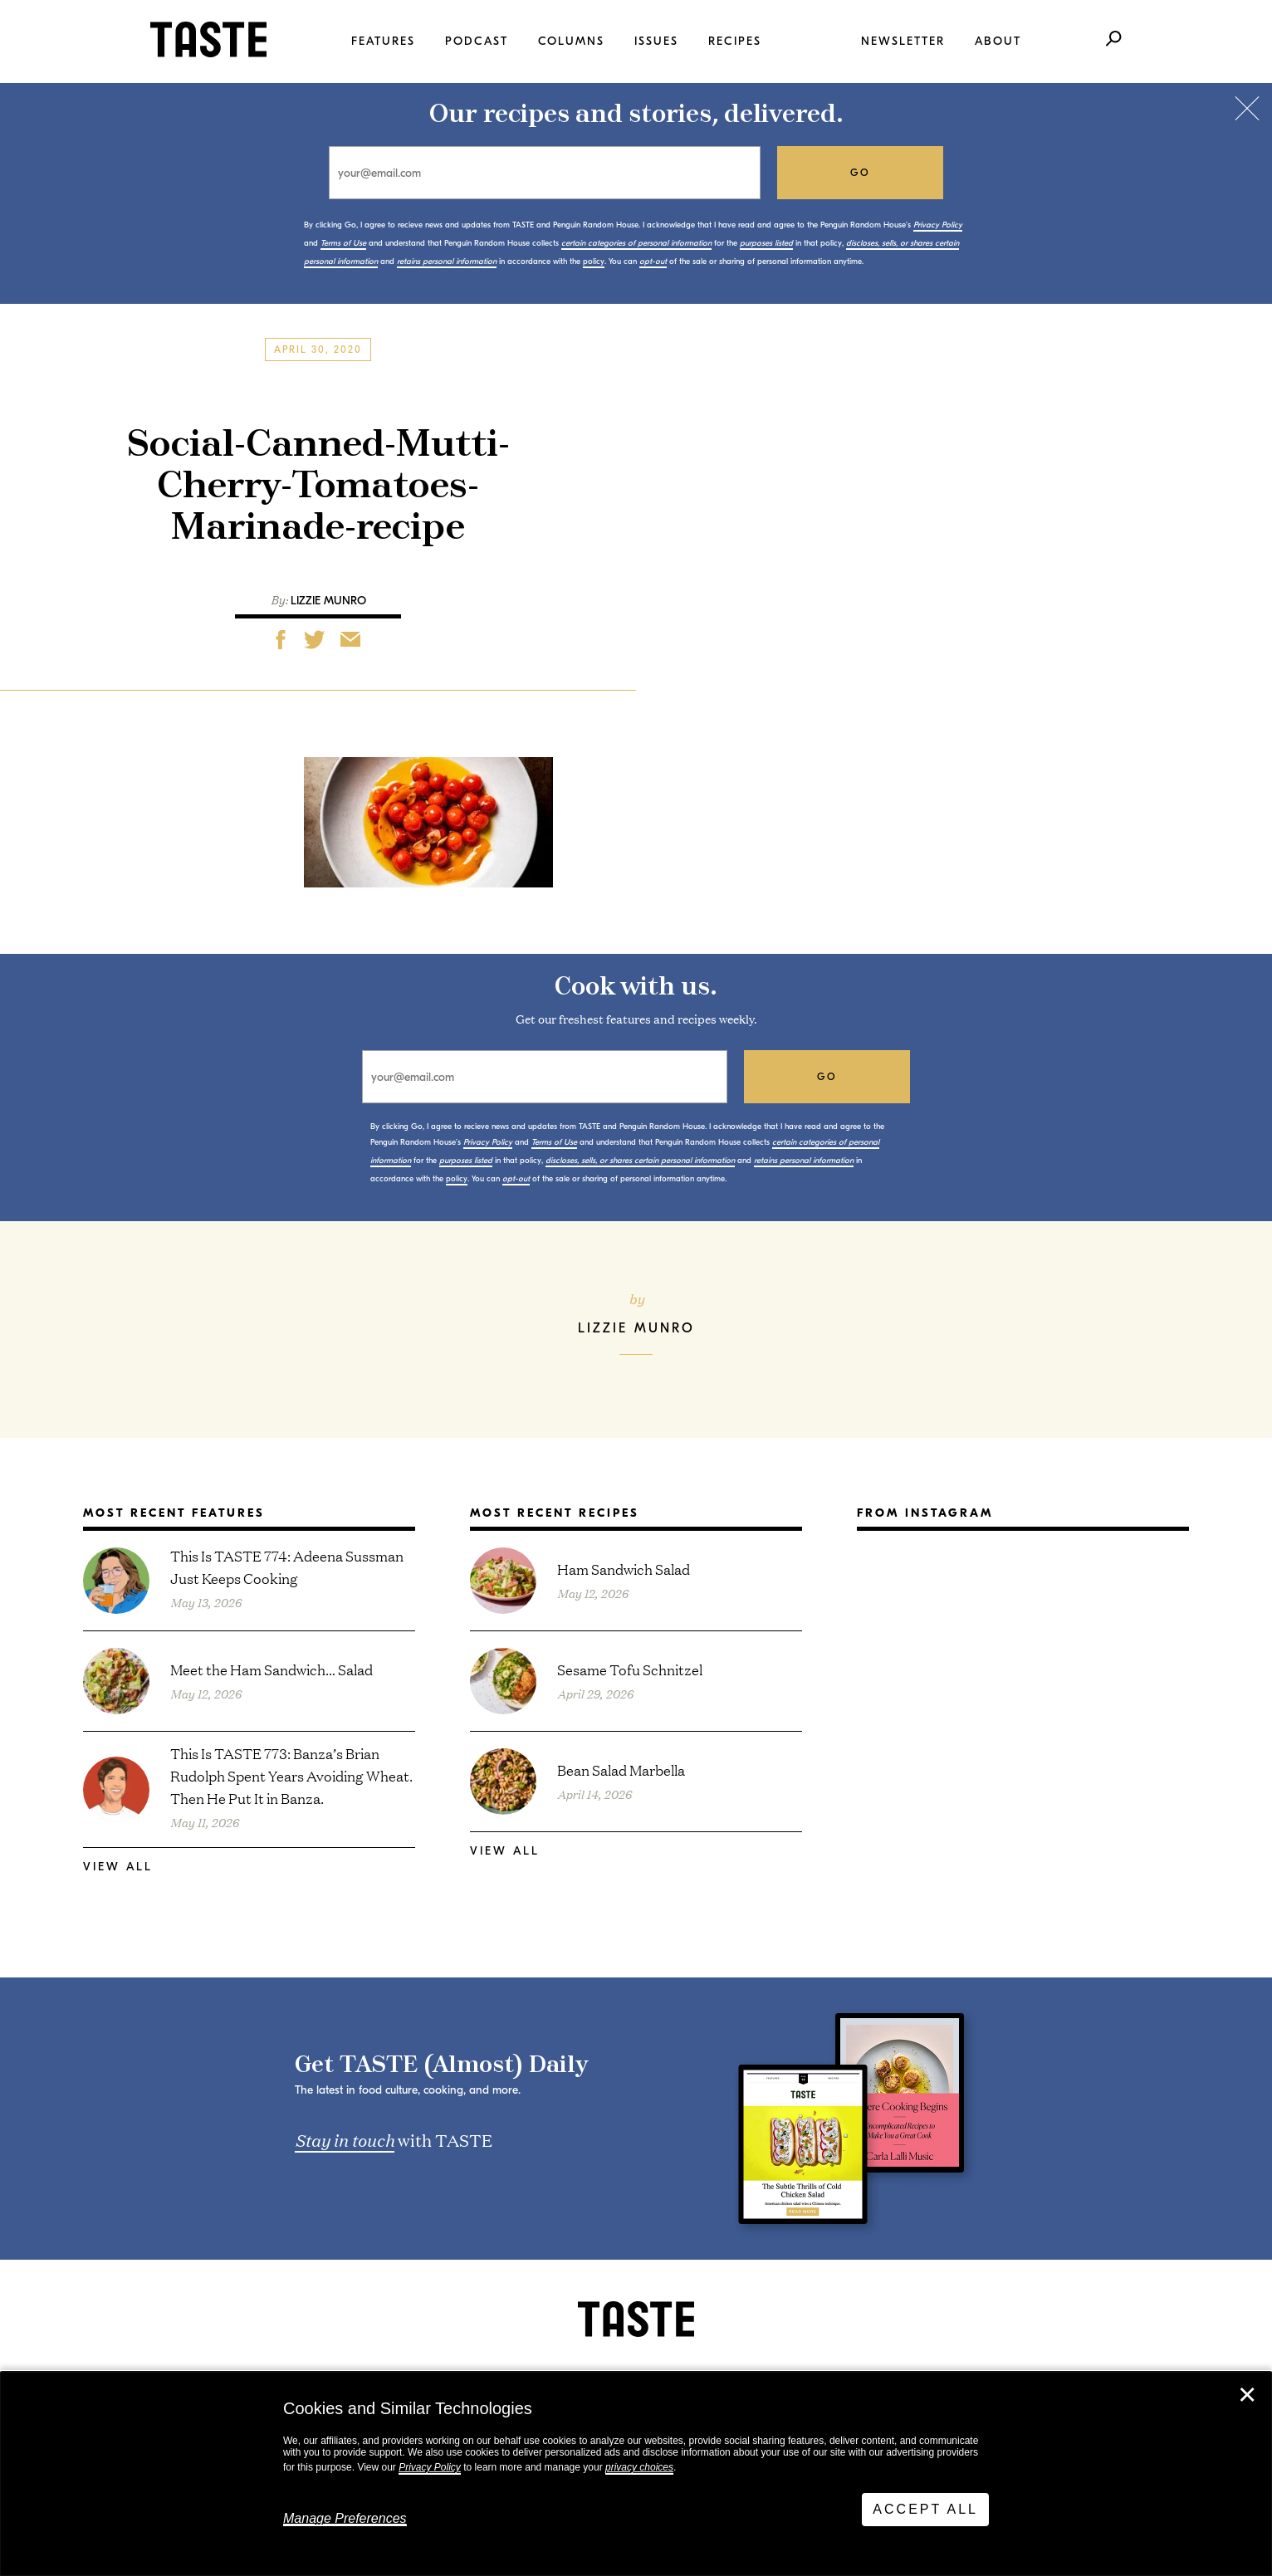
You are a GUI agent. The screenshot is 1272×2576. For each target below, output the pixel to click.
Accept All (925, 2509)
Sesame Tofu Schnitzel (629, 1669)
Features (383, 41)
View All (118, 1867)
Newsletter (903, 41)
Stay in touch (344, 2139)
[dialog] (636, 2474)
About (998, 41)
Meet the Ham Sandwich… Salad (271, 1669)
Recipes (734, 41)
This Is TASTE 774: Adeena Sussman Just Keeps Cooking (287, 1566)
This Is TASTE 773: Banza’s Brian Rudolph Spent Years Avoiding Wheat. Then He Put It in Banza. (291, 1775)
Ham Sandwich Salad (623, 1568)
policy (593, 261)
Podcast (476, 41)
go (860, 172)
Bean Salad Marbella (621, 1769)
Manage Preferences (345, 2518)
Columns (571, 41)
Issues (656, 41)
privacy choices (639, 2467)
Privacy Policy (430, 2467)
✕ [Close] (1247, 2395)
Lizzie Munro (328, 601)
